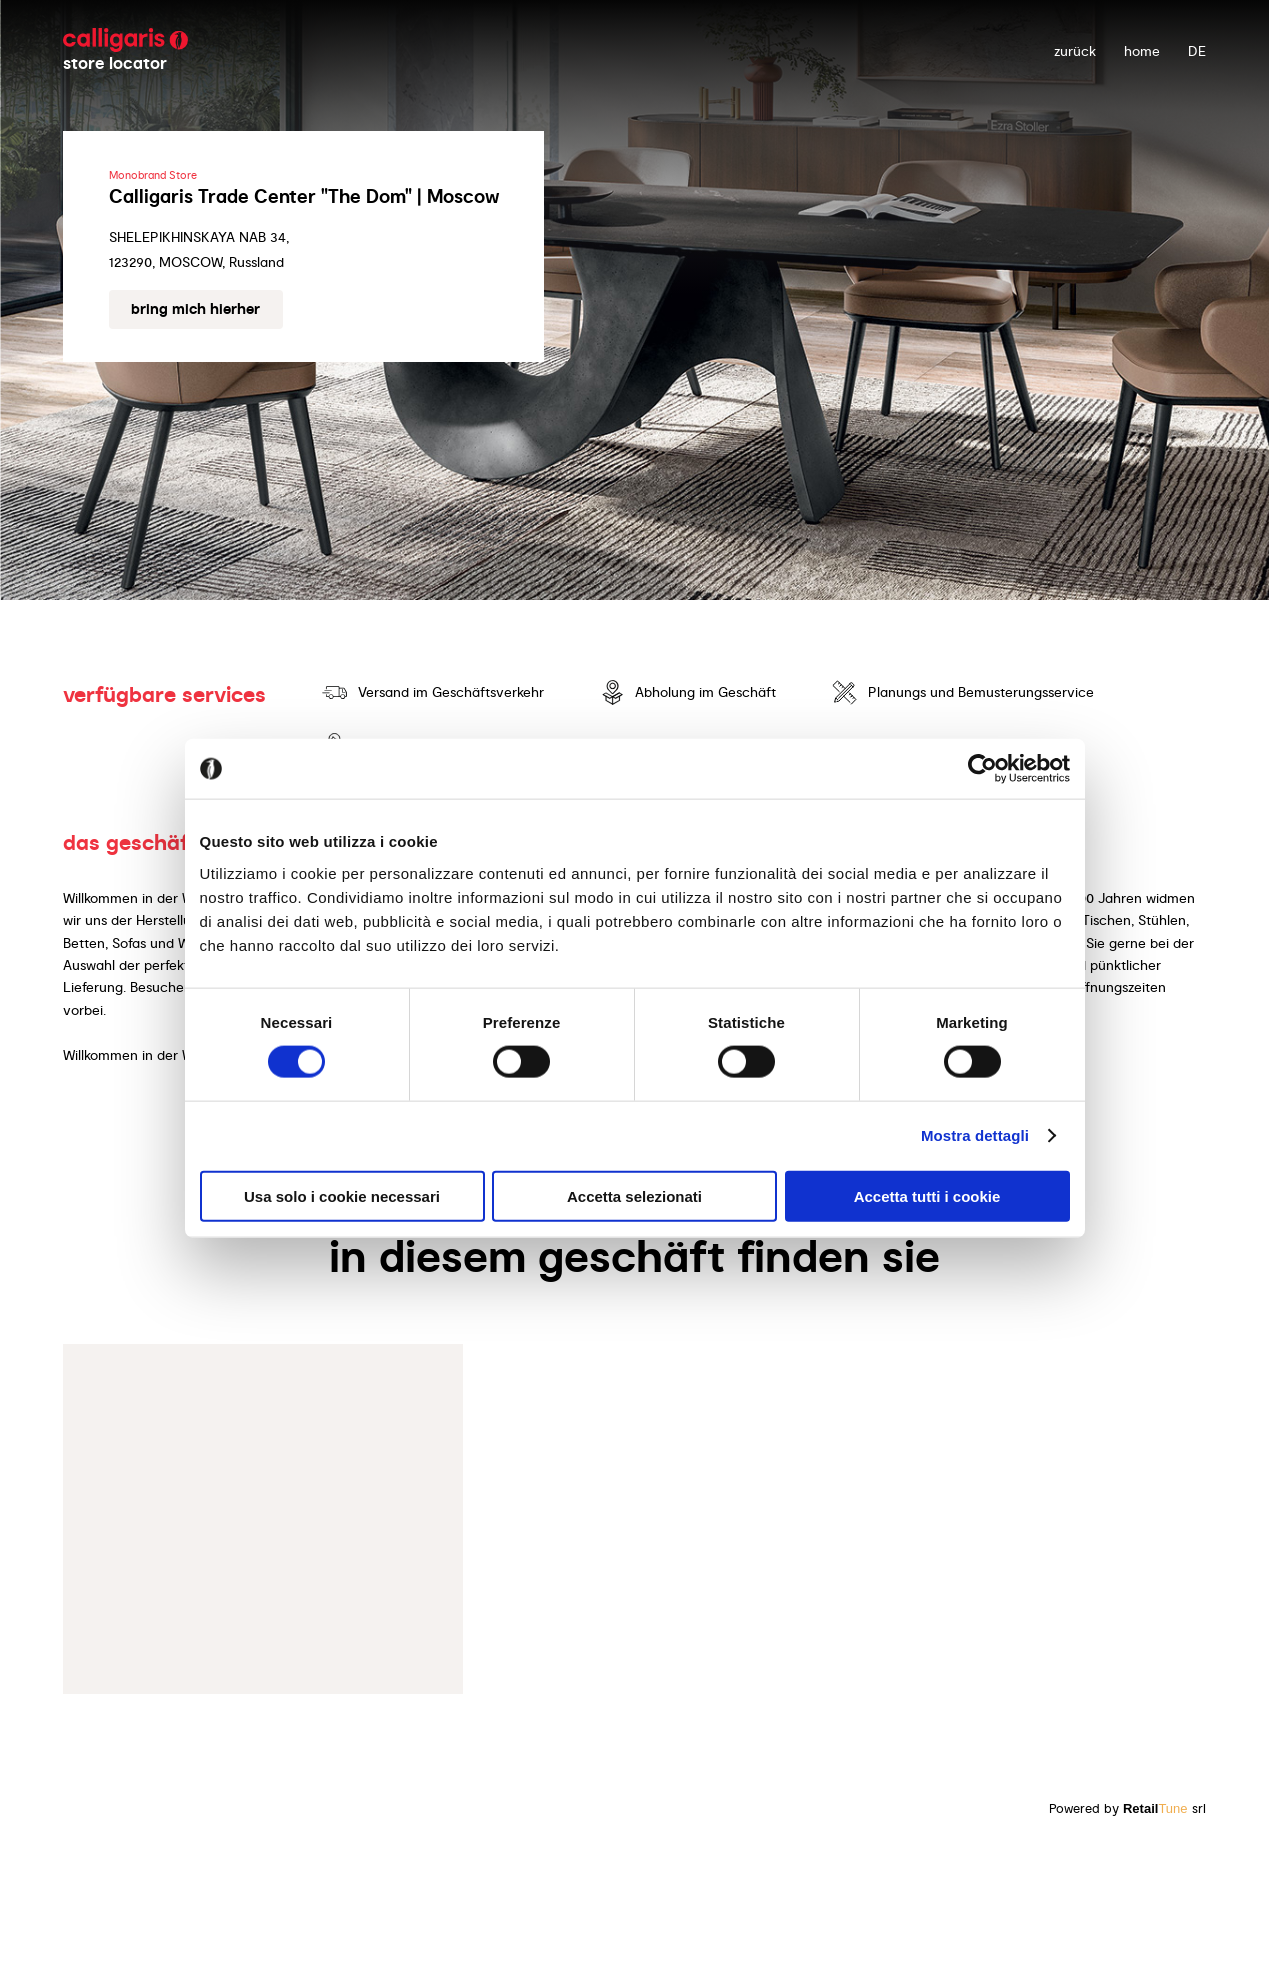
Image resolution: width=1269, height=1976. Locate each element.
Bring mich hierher (195, 309)
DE (1197, 51)
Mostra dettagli (975, 1135)
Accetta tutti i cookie (927, 1195)
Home (1142, 51)
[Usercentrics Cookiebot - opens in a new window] (982, 769)
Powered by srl (1127, 1808)
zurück (1075, 51)
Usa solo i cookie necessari (342, 1195)
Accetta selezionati (634, 1195)
